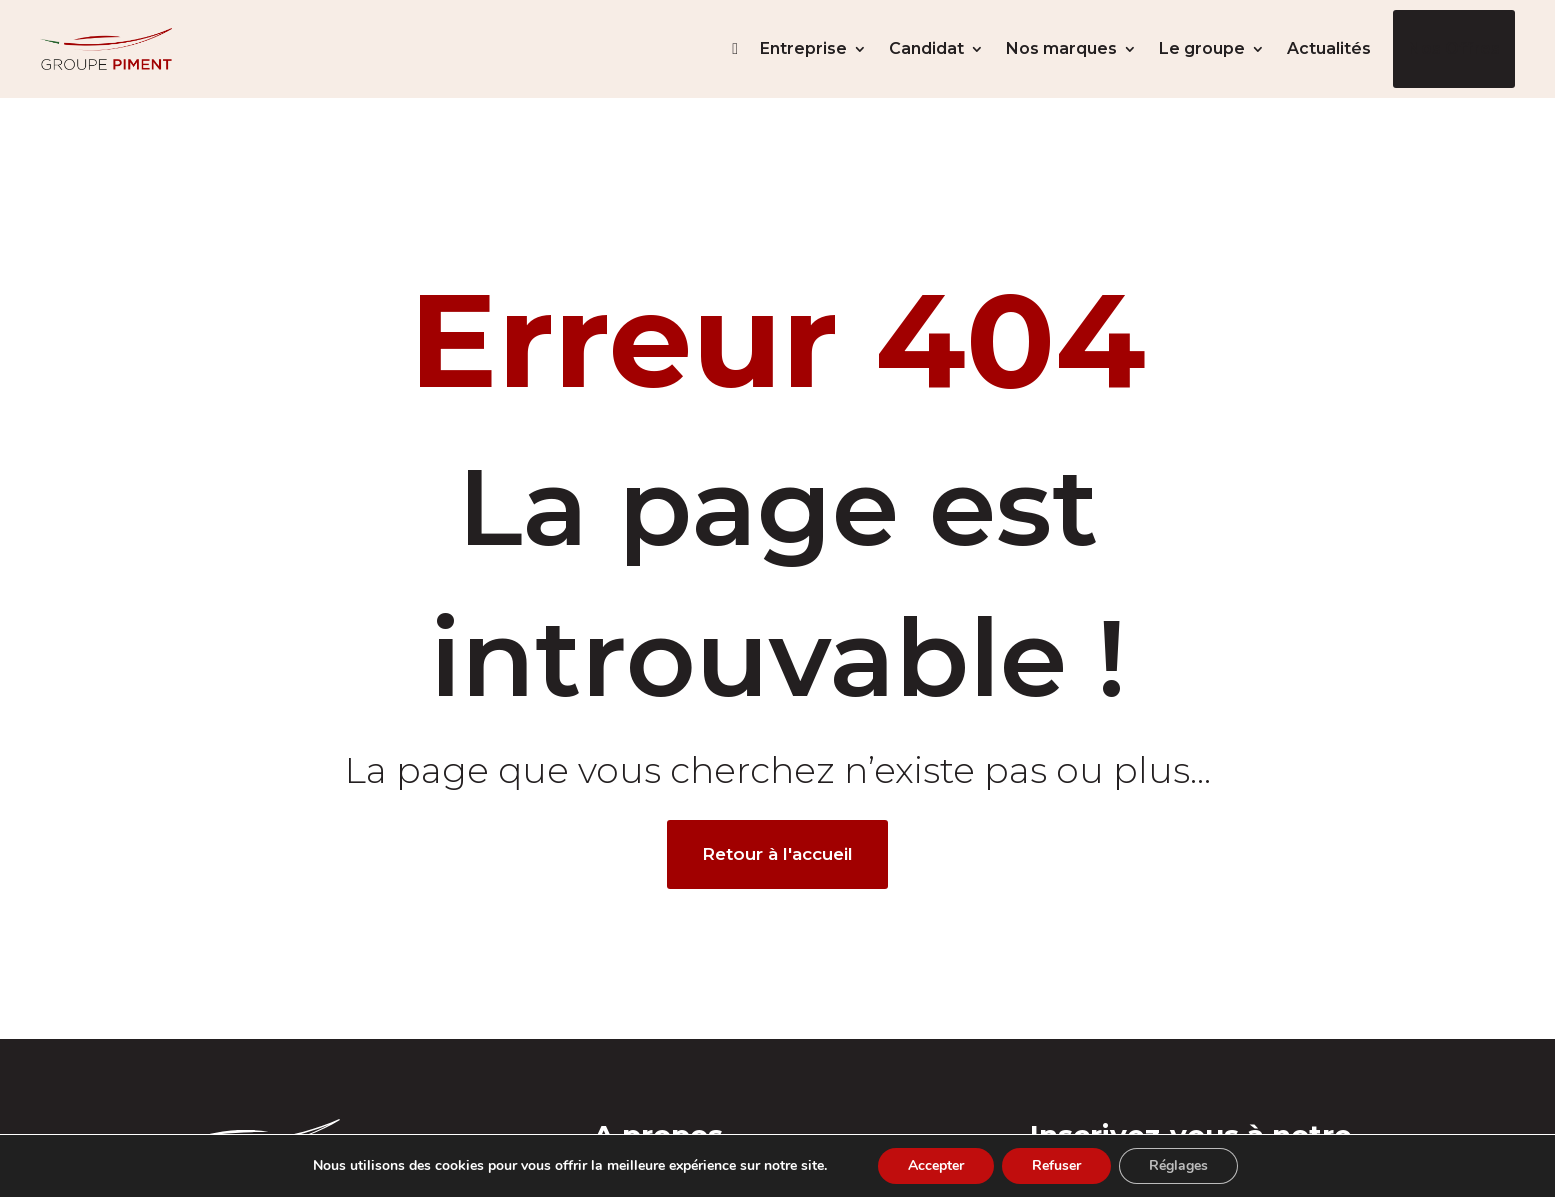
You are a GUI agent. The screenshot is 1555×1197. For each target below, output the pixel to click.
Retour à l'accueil (777, 854)
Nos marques (1061, 48)
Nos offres (1454, 48)
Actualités (1329, 48)
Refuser (1056, 1165)
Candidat (926, 48)
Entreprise (803, 48)
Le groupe (1202, 48)
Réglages (1178, 1165)
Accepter (936, 1165)
